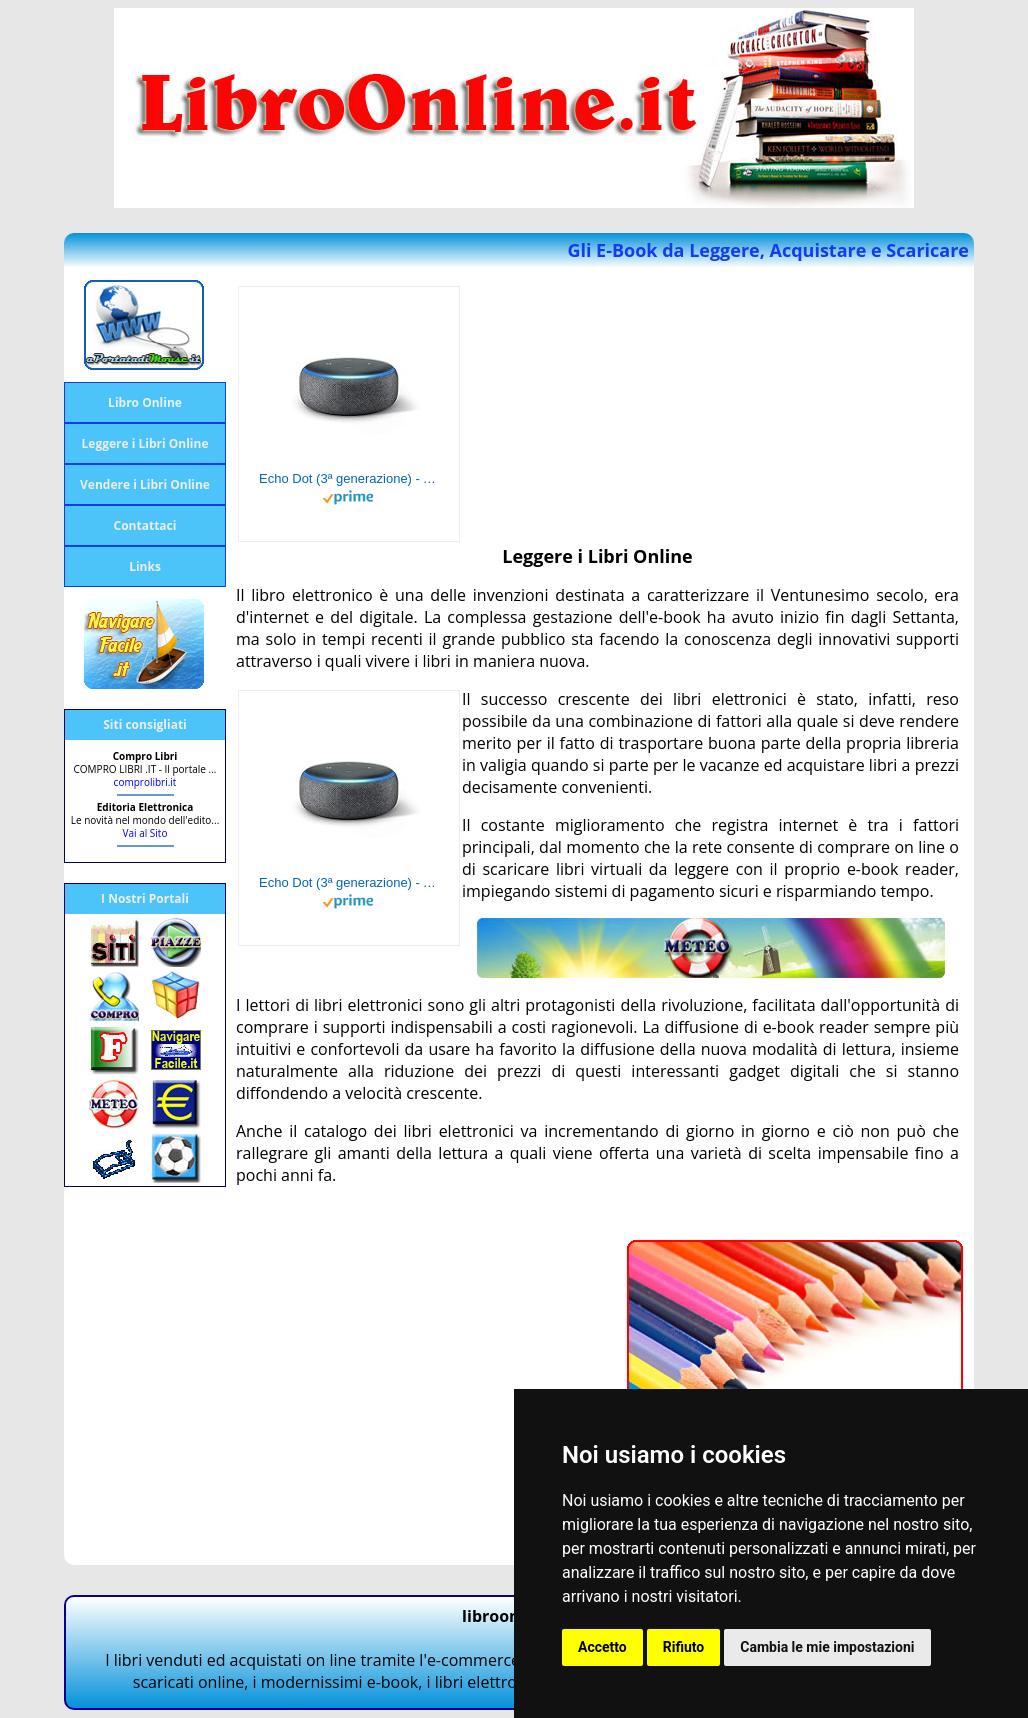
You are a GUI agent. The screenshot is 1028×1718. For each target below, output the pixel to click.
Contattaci (145, 525)
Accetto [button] (602, 1647)
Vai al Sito (145, 833)
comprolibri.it (145, 782)
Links (145, 566)
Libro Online (145, 402)
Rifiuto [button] (684, 1647)
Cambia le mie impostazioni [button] (827, 1647)
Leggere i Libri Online (145, 443)
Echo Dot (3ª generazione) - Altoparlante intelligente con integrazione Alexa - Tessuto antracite (349, 478)
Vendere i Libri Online (145, 484)
